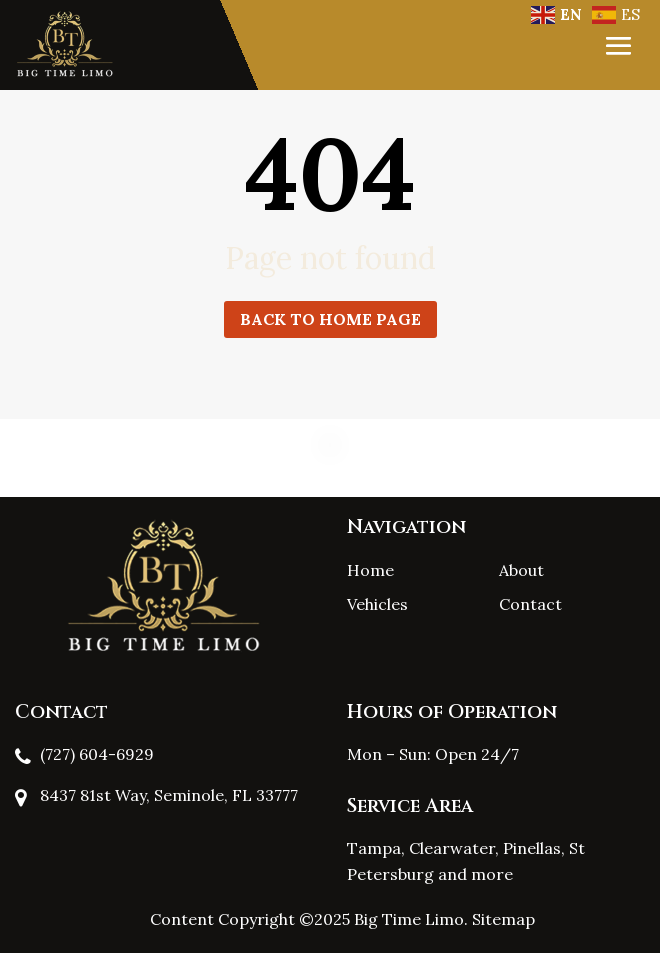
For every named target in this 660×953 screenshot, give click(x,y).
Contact (530, 604)
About (521, 570)
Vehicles (377, 604)
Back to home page (330, 319)
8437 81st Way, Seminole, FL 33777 (169, 795)
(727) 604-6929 (97, 754)
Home (370, 570)
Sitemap (503, 919)
